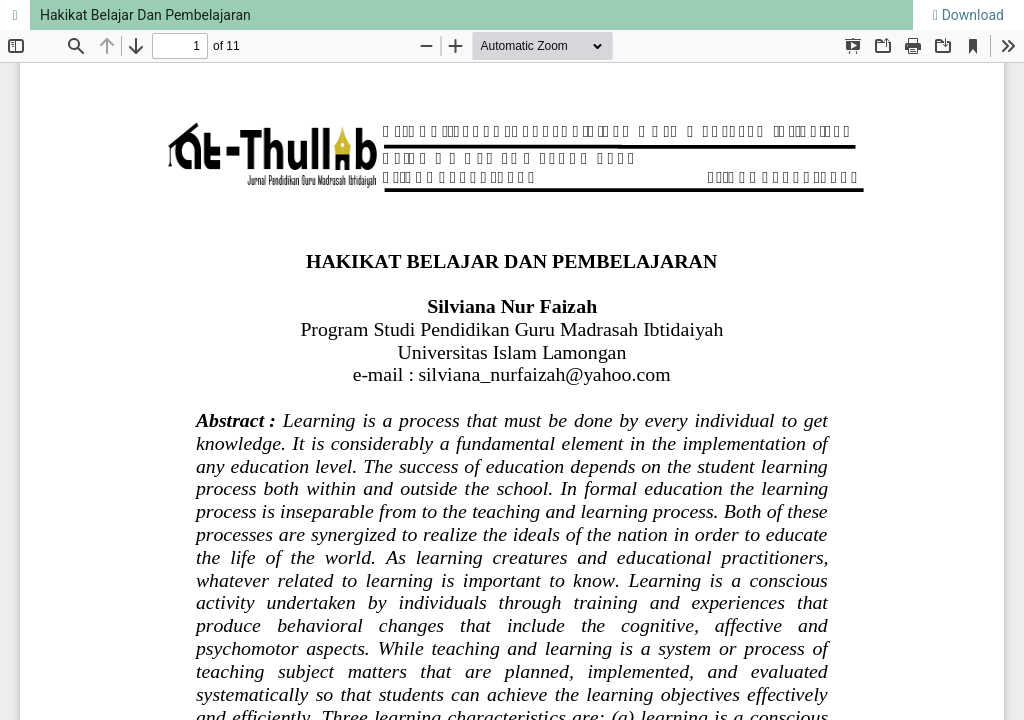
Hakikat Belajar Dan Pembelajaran (145, 15)
